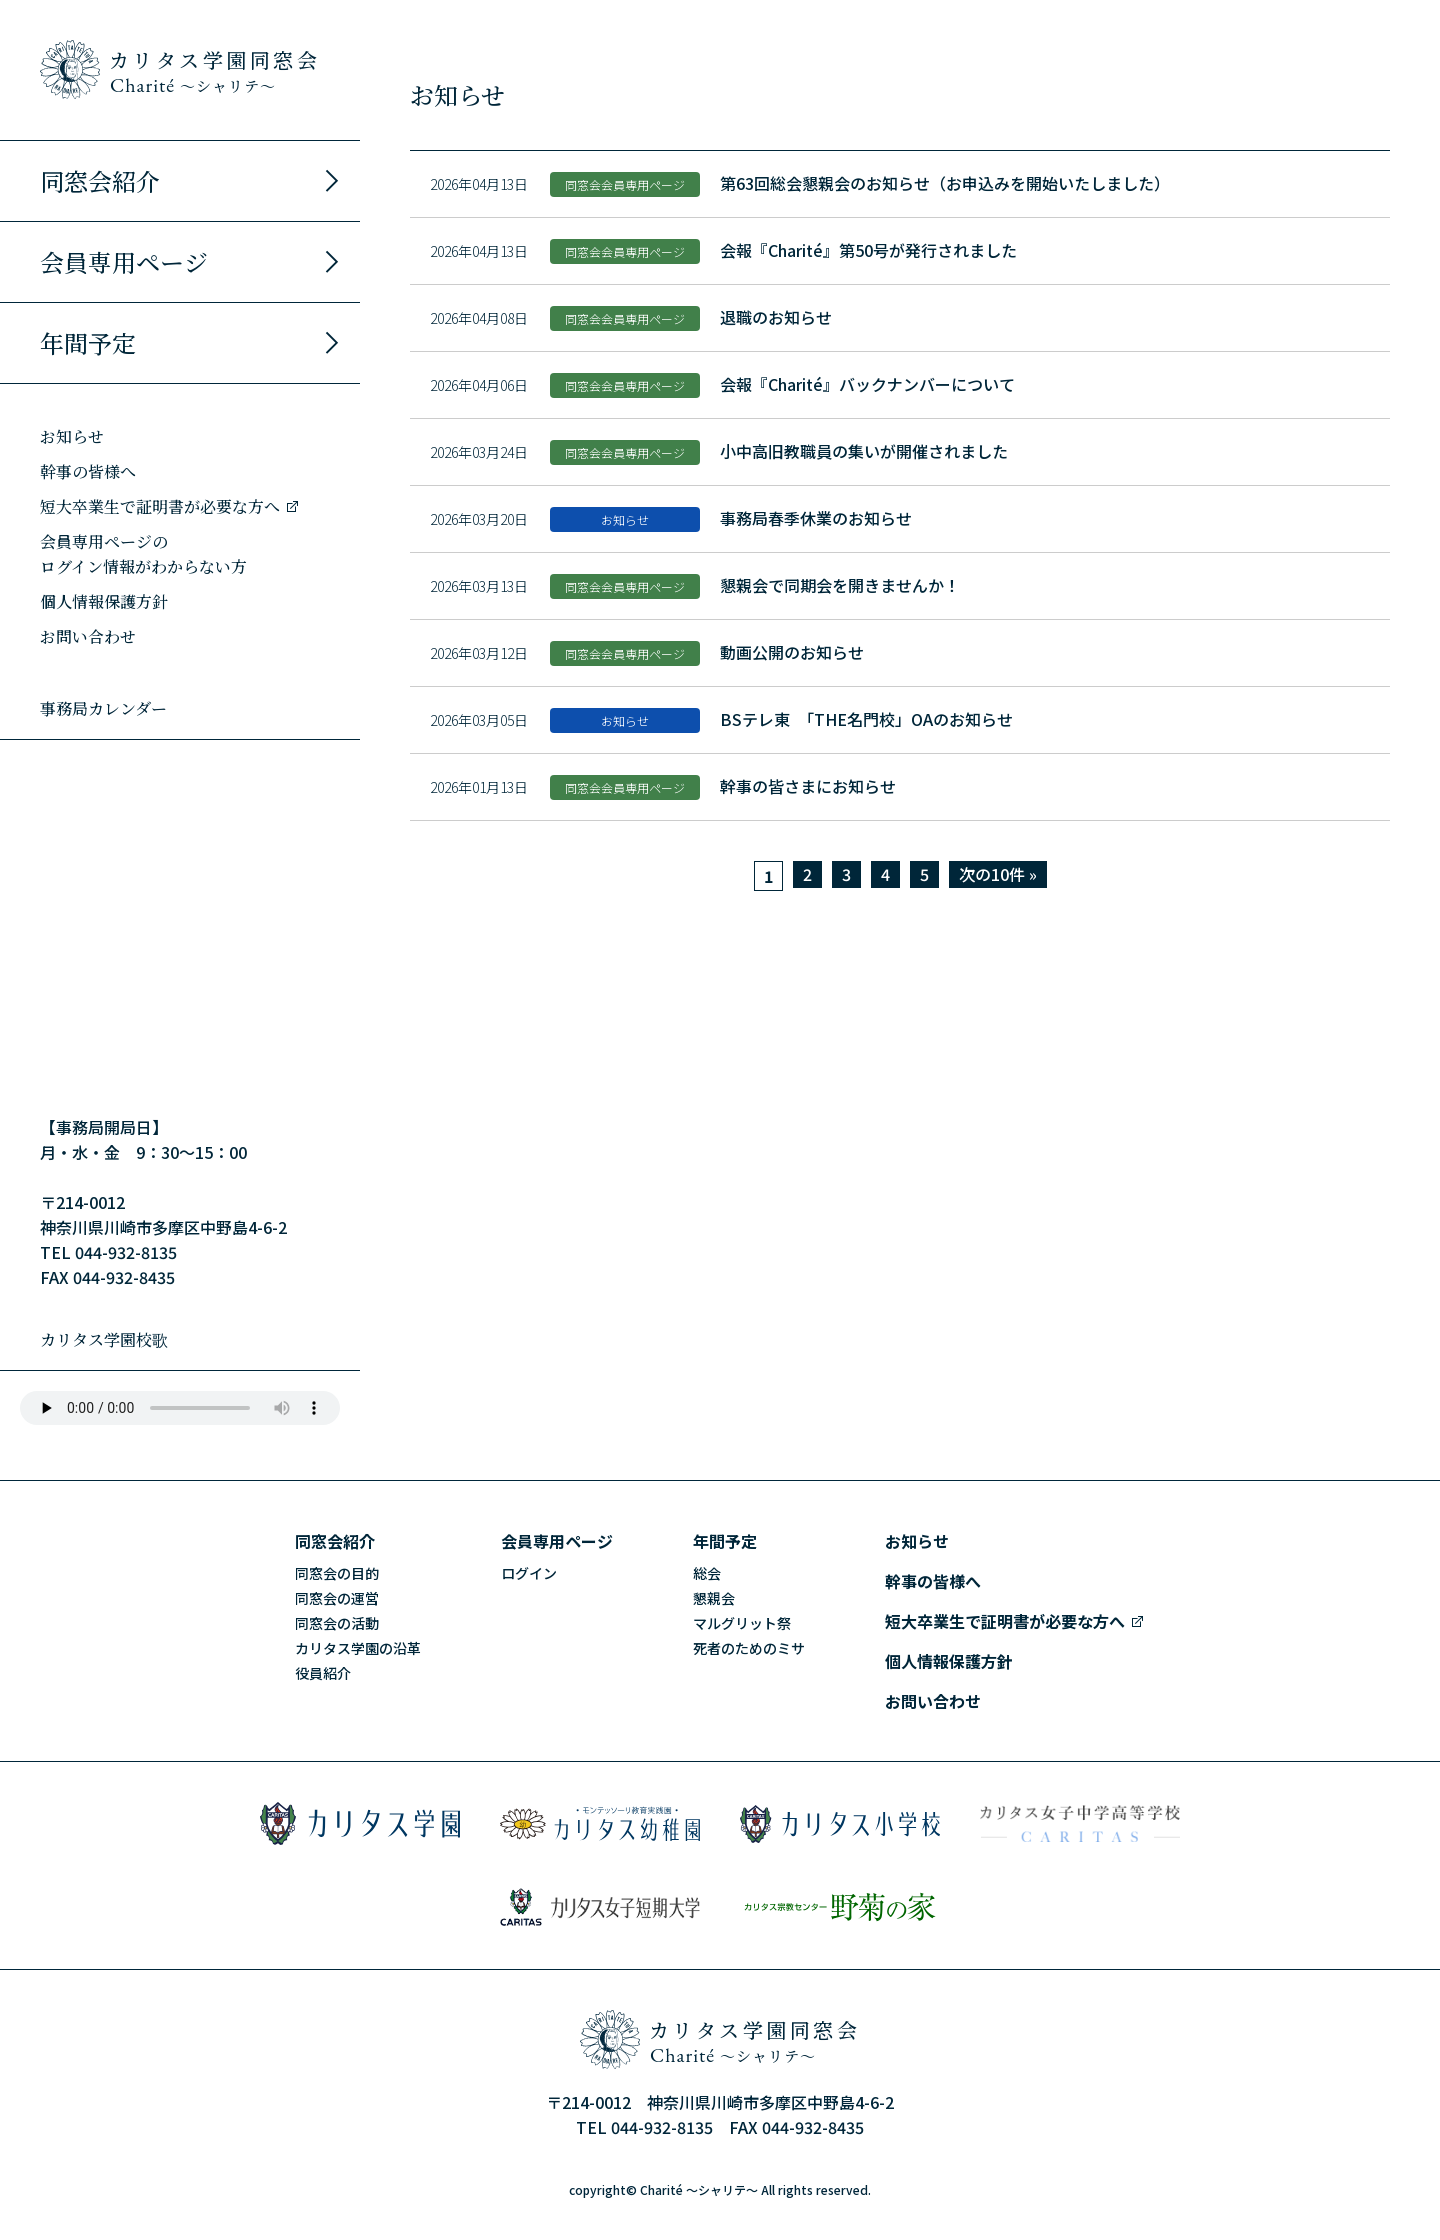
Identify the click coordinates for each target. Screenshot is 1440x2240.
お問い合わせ (88, 636)
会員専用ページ (192, 261)
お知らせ (72, 436)
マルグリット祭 (742, 1623)
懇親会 (714, 1598)
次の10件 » (998, 874)
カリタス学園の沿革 (358, 1648)
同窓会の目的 (337, 1573)
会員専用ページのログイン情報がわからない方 (143, 554)
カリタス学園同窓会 (215, 71)
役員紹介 (323, 1673)
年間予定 (192, 342)
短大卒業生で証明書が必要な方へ (170, 506)
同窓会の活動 (337, 1623)
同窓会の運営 (337, 1598)
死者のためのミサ (749, 1648)
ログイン (529, 1573)
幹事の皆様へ (88, 471)
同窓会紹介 (192, 180)
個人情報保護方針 (104, 601)
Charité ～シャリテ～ (699, 2189)
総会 (707, 1573)
